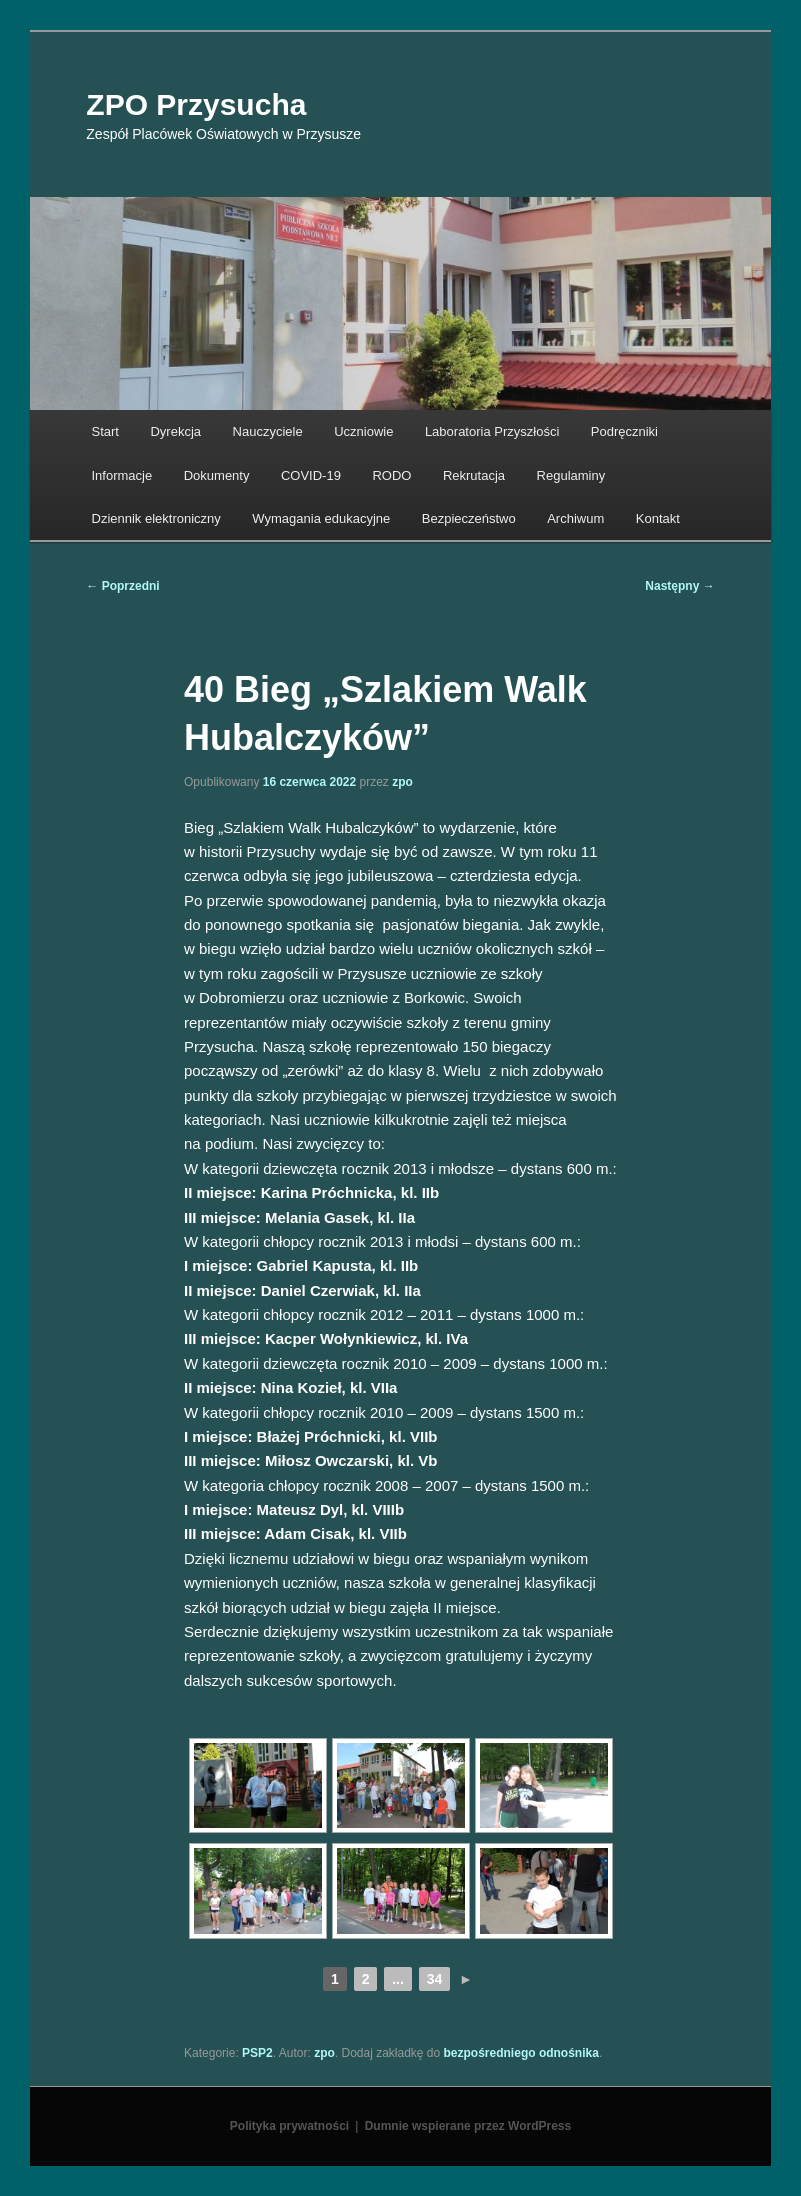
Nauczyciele (268, 431)
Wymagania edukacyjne (321, 518)
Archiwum (575, 518)
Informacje (122, 475)
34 (435, 1979)
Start (105, 431)
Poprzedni (122, 586)
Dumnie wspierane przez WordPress (468, 2126)
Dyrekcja (175, 431)
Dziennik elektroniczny (156, 518)
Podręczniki (624, 431)
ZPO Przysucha (196, 104)
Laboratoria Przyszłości (492, 431)
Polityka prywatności (289, 2126)
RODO (391, 475)
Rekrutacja (474, 475)
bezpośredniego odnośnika (521, 2053)
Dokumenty (217, 475)
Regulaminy (571, 475)
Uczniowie (363, 431)
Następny (679, 586)
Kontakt (658, 518)
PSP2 (257, 2053)
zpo (402, 782)
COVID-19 (311, 475)
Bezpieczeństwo (469, 518)
